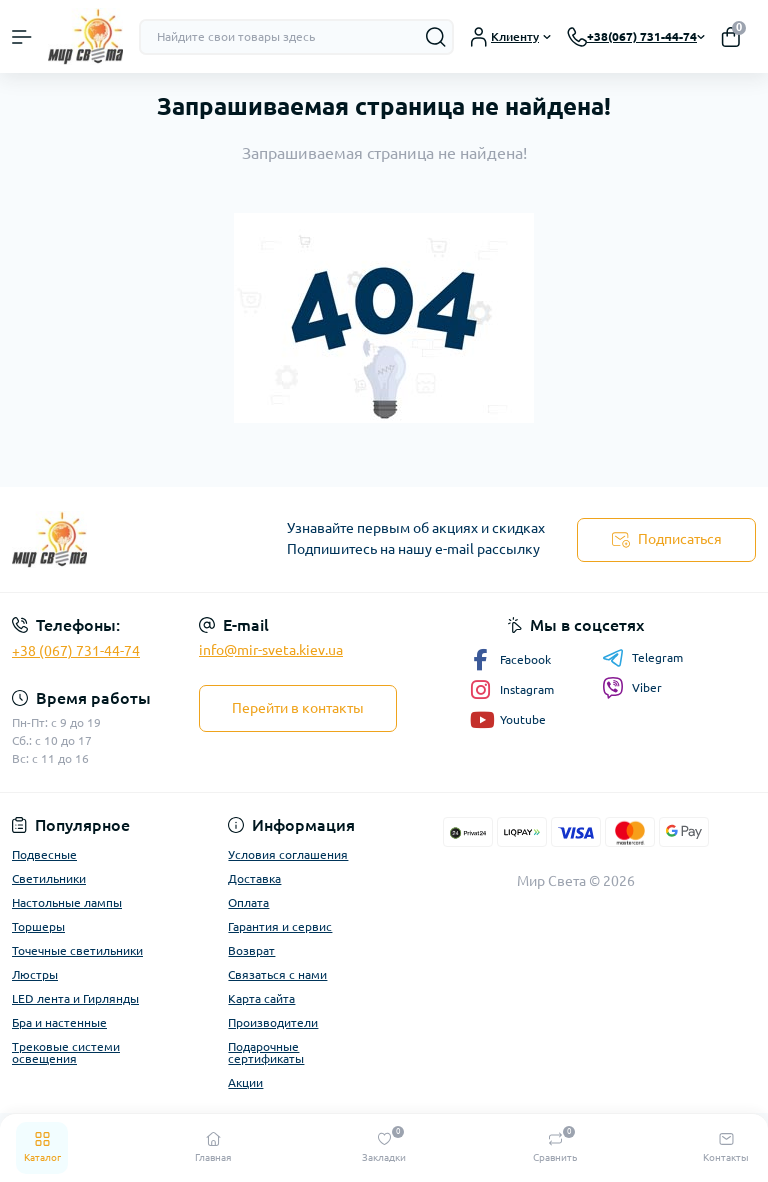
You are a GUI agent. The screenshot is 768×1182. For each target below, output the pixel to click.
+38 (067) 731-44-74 (76, 651)
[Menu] (22, 37)
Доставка (254, 878)
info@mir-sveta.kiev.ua (271, 650)
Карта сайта (261, 998)
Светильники (49, 878)
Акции (245, 1082)
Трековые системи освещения (66, 1052)
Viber (632, 688)
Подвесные (44, 854)
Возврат (251, 950)
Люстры (35, 974)
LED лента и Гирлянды (75, 998)
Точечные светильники (77, 950)
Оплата (248, 902)
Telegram (642, 658)
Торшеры (38, 926)
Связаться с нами (277, 974)
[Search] (436, 37)
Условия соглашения (288, 854)
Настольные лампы (67, 902)
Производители (273, 1022)
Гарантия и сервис (280, 926)
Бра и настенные (59, 1022)
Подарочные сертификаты (266, 1052)
